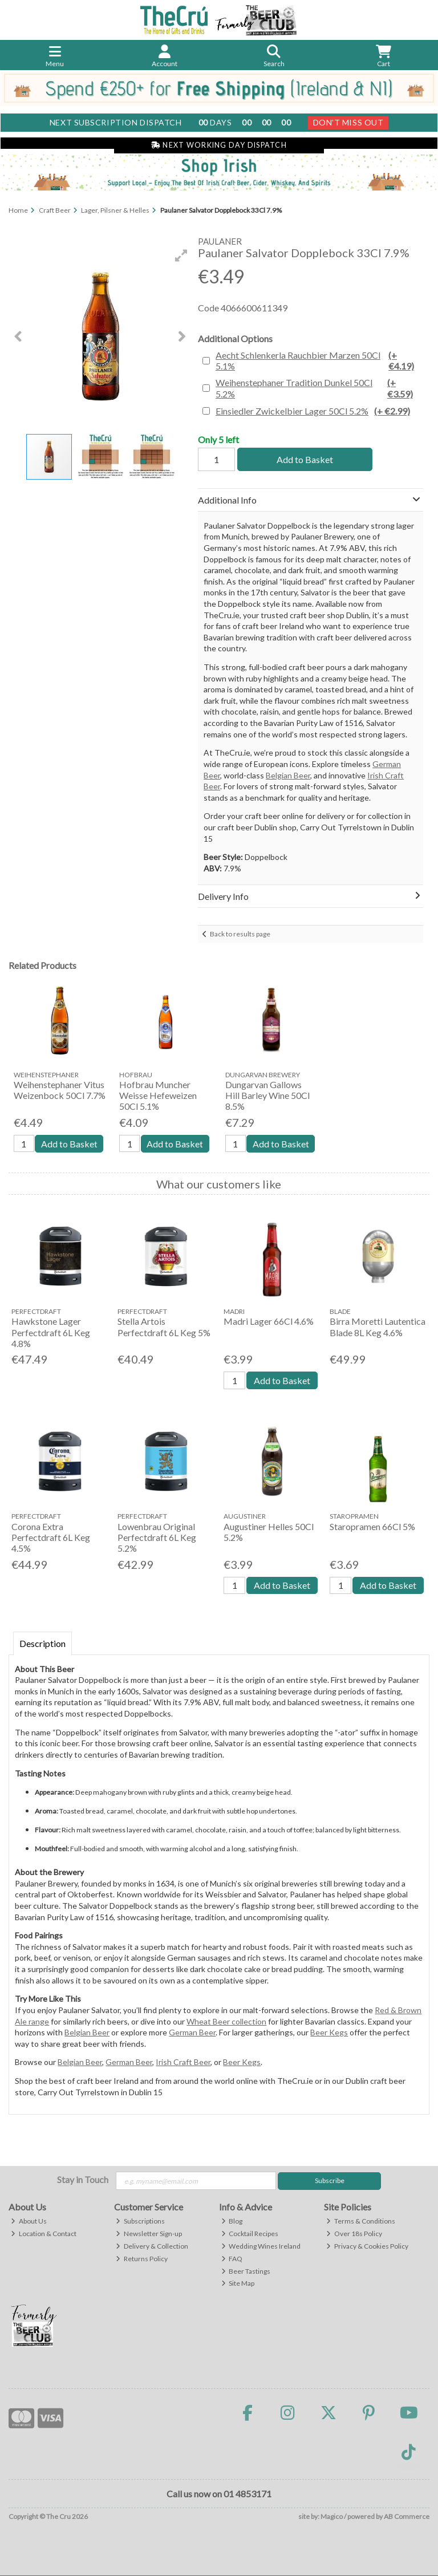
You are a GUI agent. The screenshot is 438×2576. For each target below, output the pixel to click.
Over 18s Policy (354, 2233)
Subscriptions (140, 2221)
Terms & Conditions (360, 2221)
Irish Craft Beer (183, 2062)
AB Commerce (406, 2516)
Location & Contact (43, 2233)
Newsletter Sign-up (149, 2233)
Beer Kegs (329, 2032)
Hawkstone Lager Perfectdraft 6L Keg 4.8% (50, 1332)
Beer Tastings (246, 2271)
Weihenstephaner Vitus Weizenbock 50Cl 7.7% (60, 1090)
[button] (181, 255)
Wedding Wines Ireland (261, 2246)
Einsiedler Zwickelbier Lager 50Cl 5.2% (313, 410)
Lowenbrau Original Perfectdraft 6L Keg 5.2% (156, 1537)
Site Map (238, 2283)
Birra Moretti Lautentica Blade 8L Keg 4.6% (377, 1327)
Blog (232, 2221)
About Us (29, 2221)
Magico (332, 2516)
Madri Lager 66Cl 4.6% (269, 1321)
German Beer (192, 2032)
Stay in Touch (82, 2179)
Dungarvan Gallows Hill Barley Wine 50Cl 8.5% (267, 1095)
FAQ (232, 2258)
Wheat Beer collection (226, 2021)
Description (42, 1643)
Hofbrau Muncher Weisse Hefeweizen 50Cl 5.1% (158, 1095)
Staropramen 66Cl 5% (372, 1526)
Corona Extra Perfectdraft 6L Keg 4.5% (50, 1537)
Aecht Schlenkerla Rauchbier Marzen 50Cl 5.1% (318, 360)
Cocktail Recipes (250, 2233)
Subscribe (329, 2180)
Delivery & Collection (152, 2246)
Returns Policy (142, 2258)
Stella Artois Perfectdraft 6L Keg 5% (163, 1327)
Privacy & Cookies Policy (367, 2246)
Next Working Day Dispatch (219, 145)
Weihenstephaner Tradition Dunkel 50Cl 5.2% (318, 388)
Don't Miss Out (348, 122)
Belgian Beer (288, 775)
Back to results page (240, 934)
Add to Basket (304, 459)
